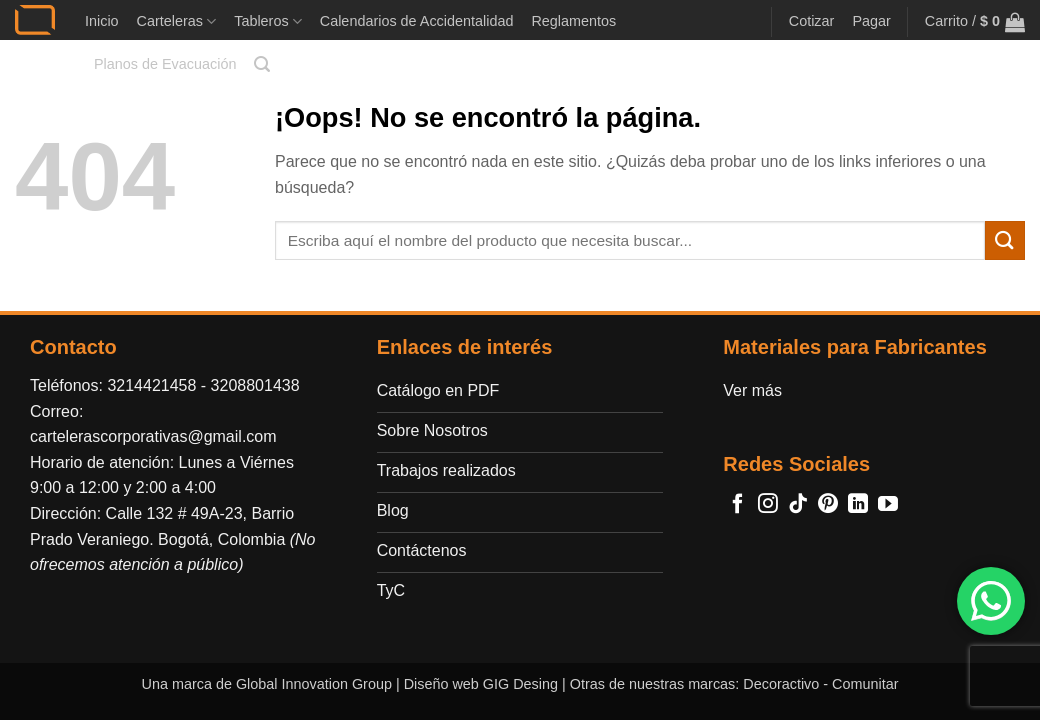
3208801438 (255, 385)
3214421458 (151, 385)
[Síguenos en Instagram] (768, 505)
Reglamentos (573, 21)
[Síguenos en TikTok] (798, 505)
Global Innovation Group (314, 684)
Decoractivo (781, 684)
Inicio (102, 21)
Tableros (268, 21)
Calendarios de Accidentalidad (417, 21)
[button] (262, 64)
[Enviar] (1005, 240)
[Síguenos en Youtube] (888, 505)
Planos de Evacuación (165, 64)
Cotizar (812, 21)
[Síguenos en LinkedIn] (858, 505)
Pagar (871, 21)
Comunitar (865, 684)
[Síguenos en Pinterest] (828, 505)
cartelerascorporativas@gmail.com (153, 436)
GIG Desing (520, 684)
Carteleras (177, 21)
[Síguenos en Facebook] (738, 505)
